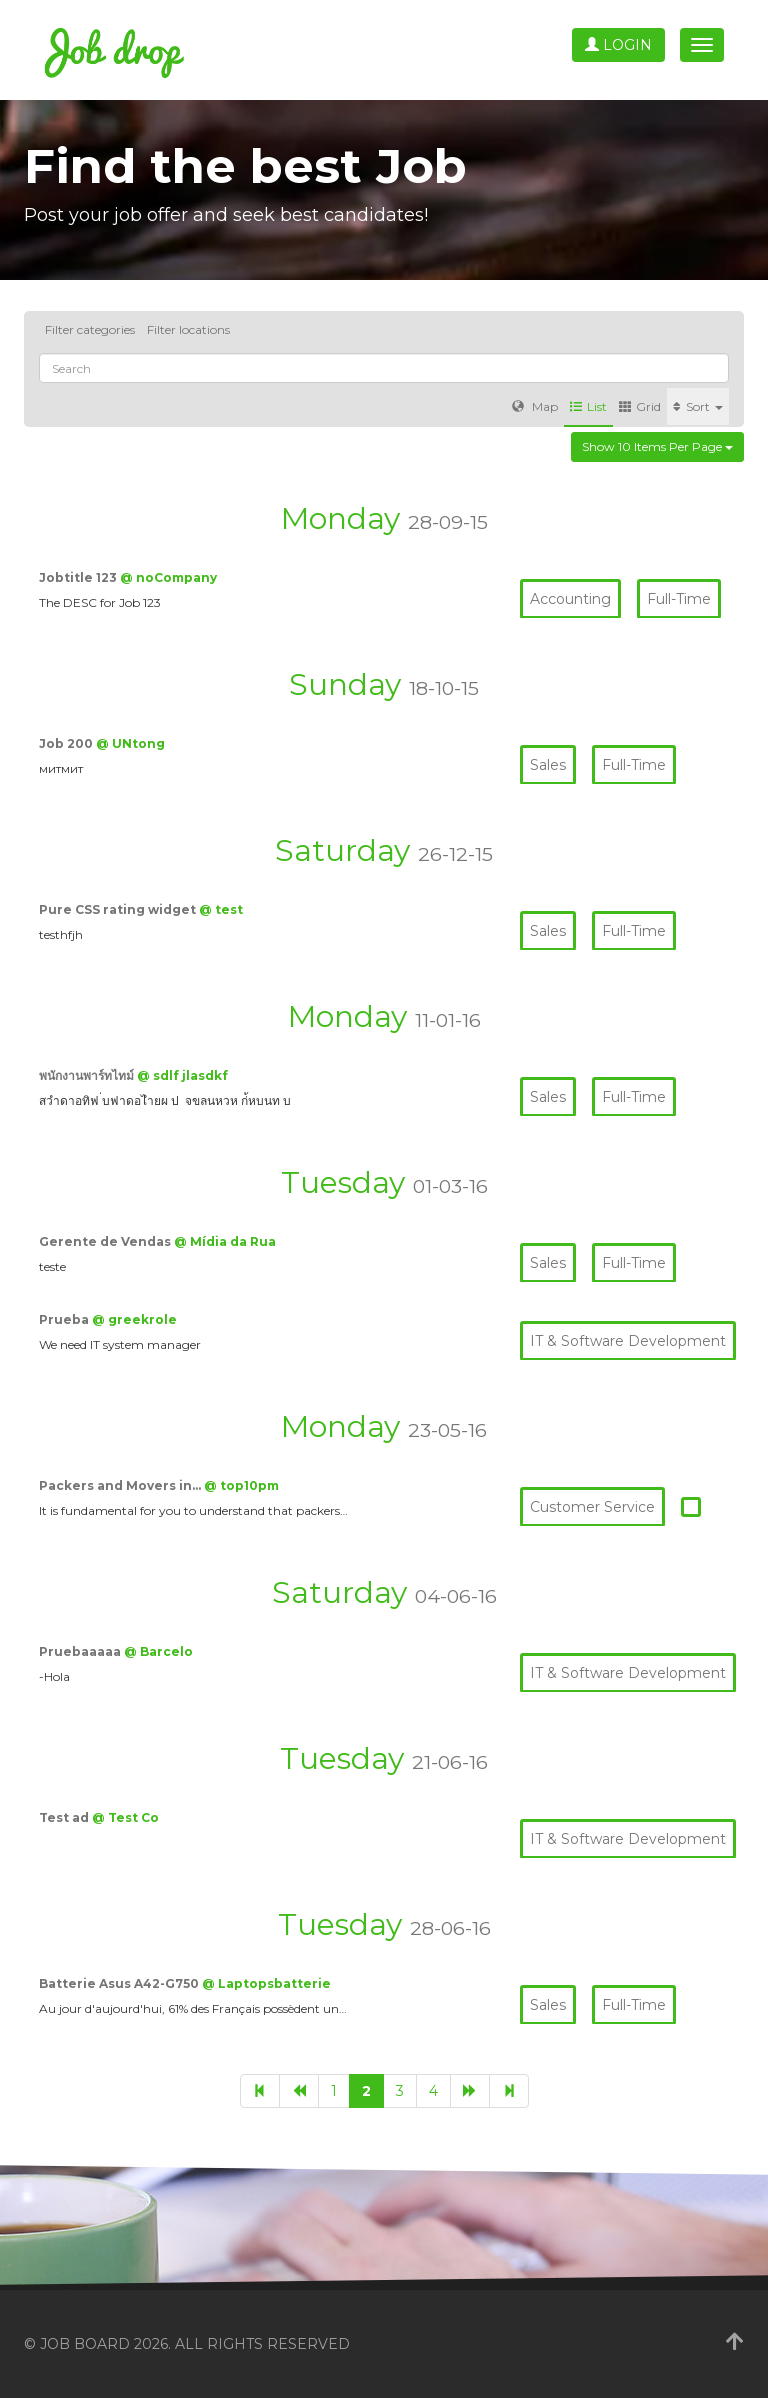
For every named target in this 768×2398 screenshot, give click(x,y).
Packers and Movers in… (121, 1485)
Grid (640, 406)
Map (535, 406)
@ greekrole (134, 1319)
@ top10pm (241, 1485)
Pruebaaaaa (81, 1651)
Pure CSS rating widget (119, 909)
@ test (221, 909)
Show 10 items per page (657, 446)
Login (618, 45)
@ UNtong (130, 743)
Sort (698, 406)
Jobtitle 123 (79, 577)
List (588, 406)
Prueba (65, 1319)
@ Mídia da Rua (225, 1241)
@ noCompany (168, 577)
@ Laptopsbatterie (266, 1983)
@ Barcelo (158, 1651)
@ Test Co (125, 1817)
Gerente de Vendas (106, 1241)
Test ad (65, 1817)
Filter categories (90, 329)
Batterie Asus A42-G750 (120, 1983)
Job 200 (67, 743)
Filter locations (188, 329)
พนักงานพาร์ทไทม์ (88, 1075)
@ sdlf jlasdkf (182, 1075)
